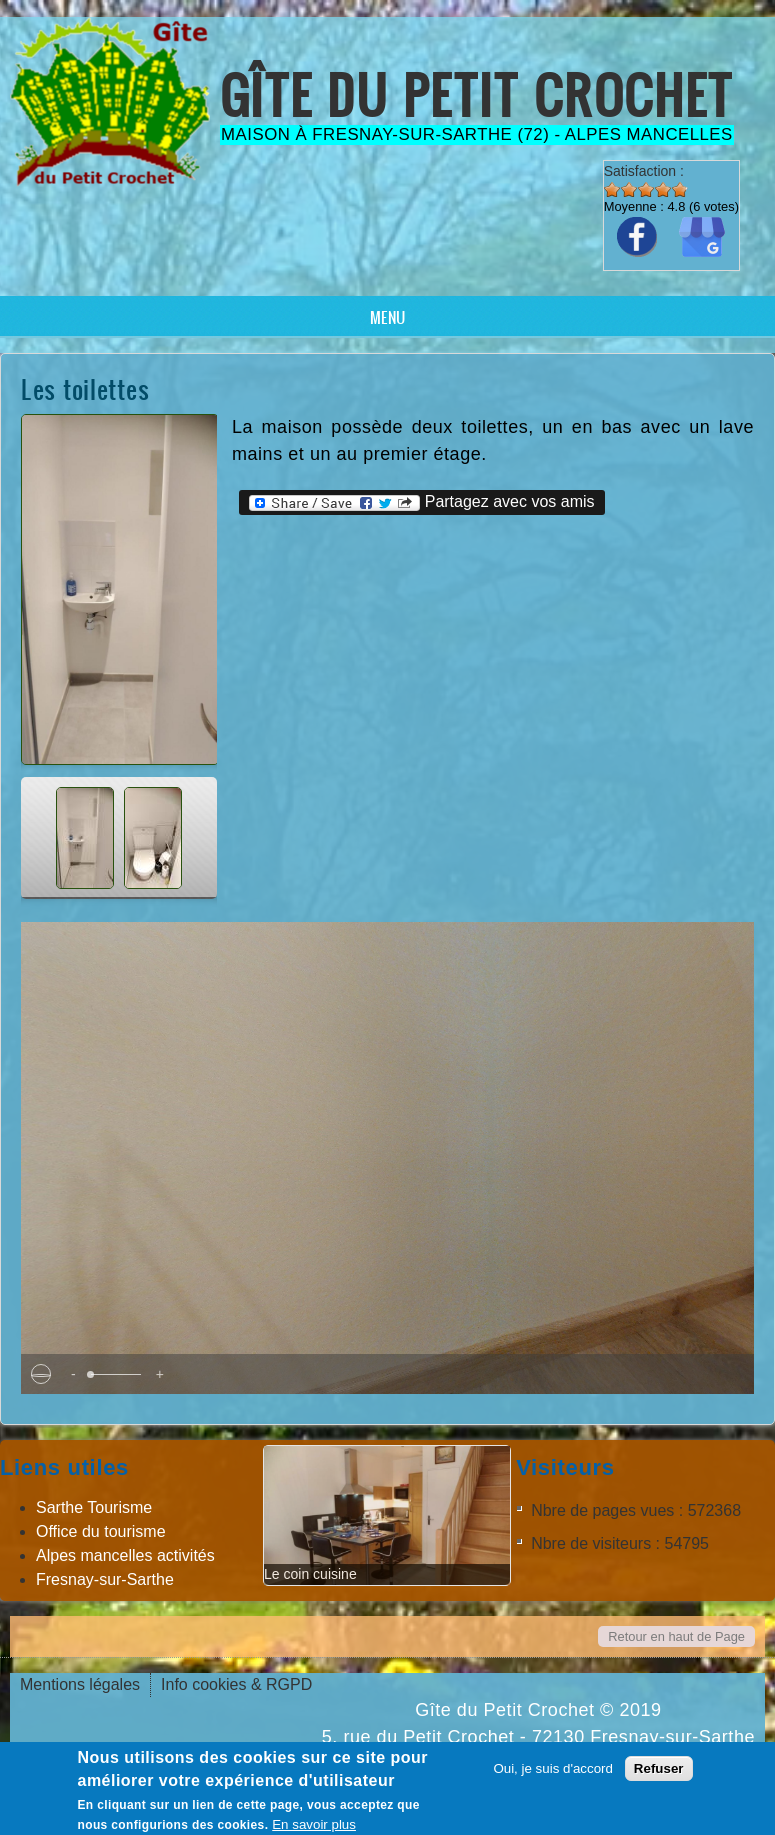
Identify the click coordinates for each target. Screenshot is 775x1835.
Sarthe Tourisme (94, 1507)
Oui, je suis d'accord (553, 1768)
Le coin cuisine (310, 1574)
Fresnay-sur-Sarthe (105, 1579)
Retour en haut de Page (676, 1636)
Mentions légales (80, 1684)
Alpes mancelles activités (125, 1555)
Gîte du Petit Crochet (477, 94)
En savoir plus (314, 1824)
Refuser (659, 1768)
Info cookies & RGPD (236, 1684)
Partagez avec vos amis (421, 502)
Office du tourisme (101, 1531)
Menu (387, 317)
